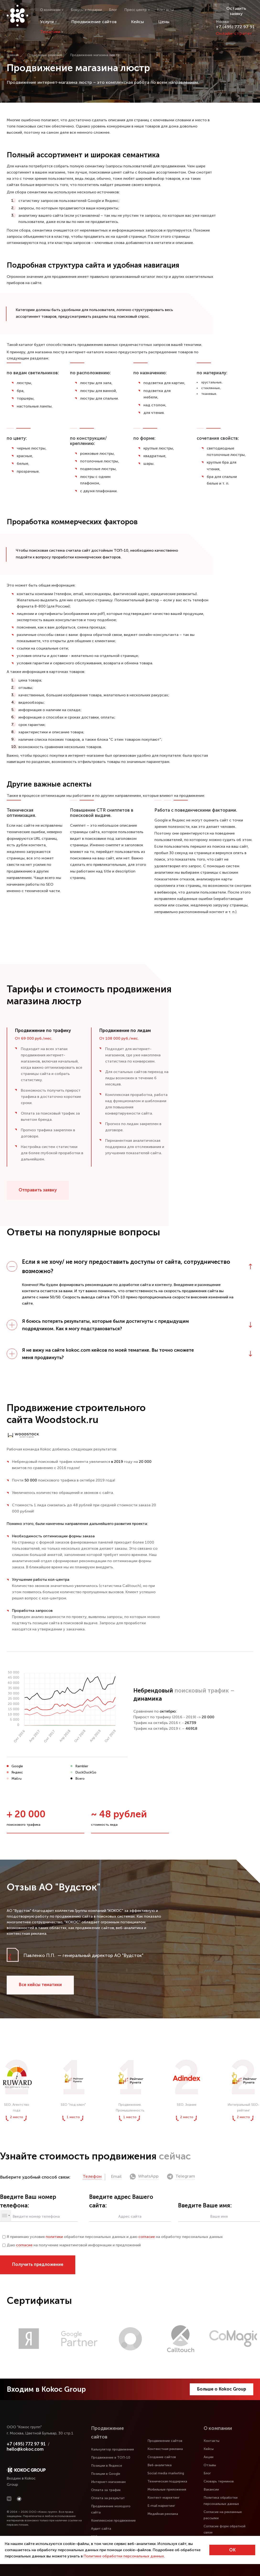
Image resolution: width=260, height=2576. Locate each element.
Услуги (48, 21)
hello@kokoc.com (25, 2449)
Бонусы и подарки (86, 10)
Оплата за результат (108, 2498)
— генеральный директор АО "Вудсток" (83, 1955)
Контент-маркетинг (163, 2498)
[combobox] (5, 2215)
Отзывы (210, 2465)
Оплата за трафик (106, 2490)
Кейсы (137, 21)
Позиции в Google (105, 2474)
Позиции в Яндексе (106, 2466)
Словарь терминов (219, 2481)
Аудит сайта (101, 2529)
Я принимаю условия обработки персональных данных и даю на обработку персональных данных (112, 2236)
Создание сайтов (161, 2457)
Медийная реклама (162, 2514)
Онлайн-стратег (234, 33)
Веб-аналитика (159, 2465)
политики (54, 2236)
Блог (113, 10)
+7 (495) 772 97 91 (235, 26)
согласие (146, 2236)
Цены (163, 21)
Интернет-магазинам (108, 2482)
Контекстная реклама (165, 2449)
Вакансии (211, 2489)
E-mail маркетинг (161, 2506)
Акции (208, 2457)
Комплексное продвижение (113, 2520)
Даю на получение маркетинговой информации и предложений (71, 2245)
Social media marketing (165, 2473)
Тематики (51, 31)
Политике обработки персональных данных (124, 2556)
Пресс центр (137, 10)
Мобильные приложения (166, 2489)
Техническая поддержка (167, 2481)
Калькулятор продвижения (112, 2449)
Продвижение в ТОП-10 (110, 2457)
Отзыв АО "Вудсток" (54, 1887)
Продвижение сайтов (94, 21)
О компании (52, 10)
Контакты (165, 10)
